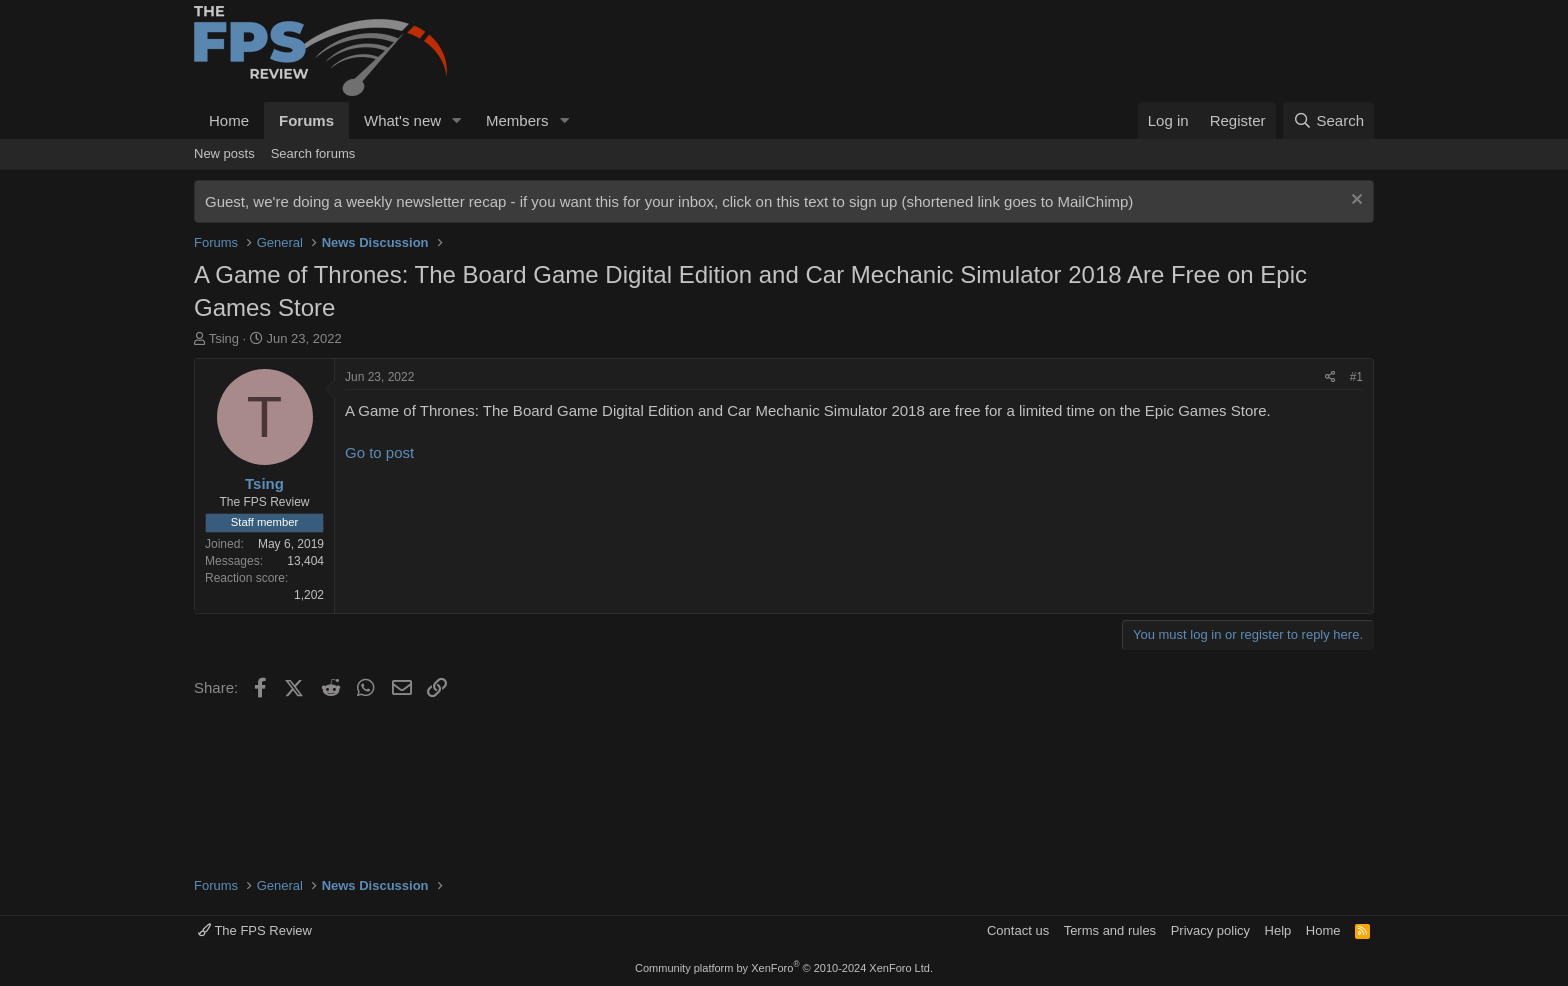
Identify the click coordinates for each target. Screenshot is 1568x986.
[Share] (1330, 377)
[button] (457, 120)
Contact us (1018, 930)
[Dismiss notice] (1354, 201)
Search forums (313, 153)
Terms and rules (1110, 930)
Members (517, 120)
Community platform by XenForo (784, 968)
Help (1278, 930)
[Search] (1328, 120)
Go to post (379, 452)
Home (229, 120)
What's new (402, 120)
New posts (224, 153)
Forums (306, 120)
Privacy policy (1210, 930)
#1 (1356, 377)
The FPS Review (255, 930)
